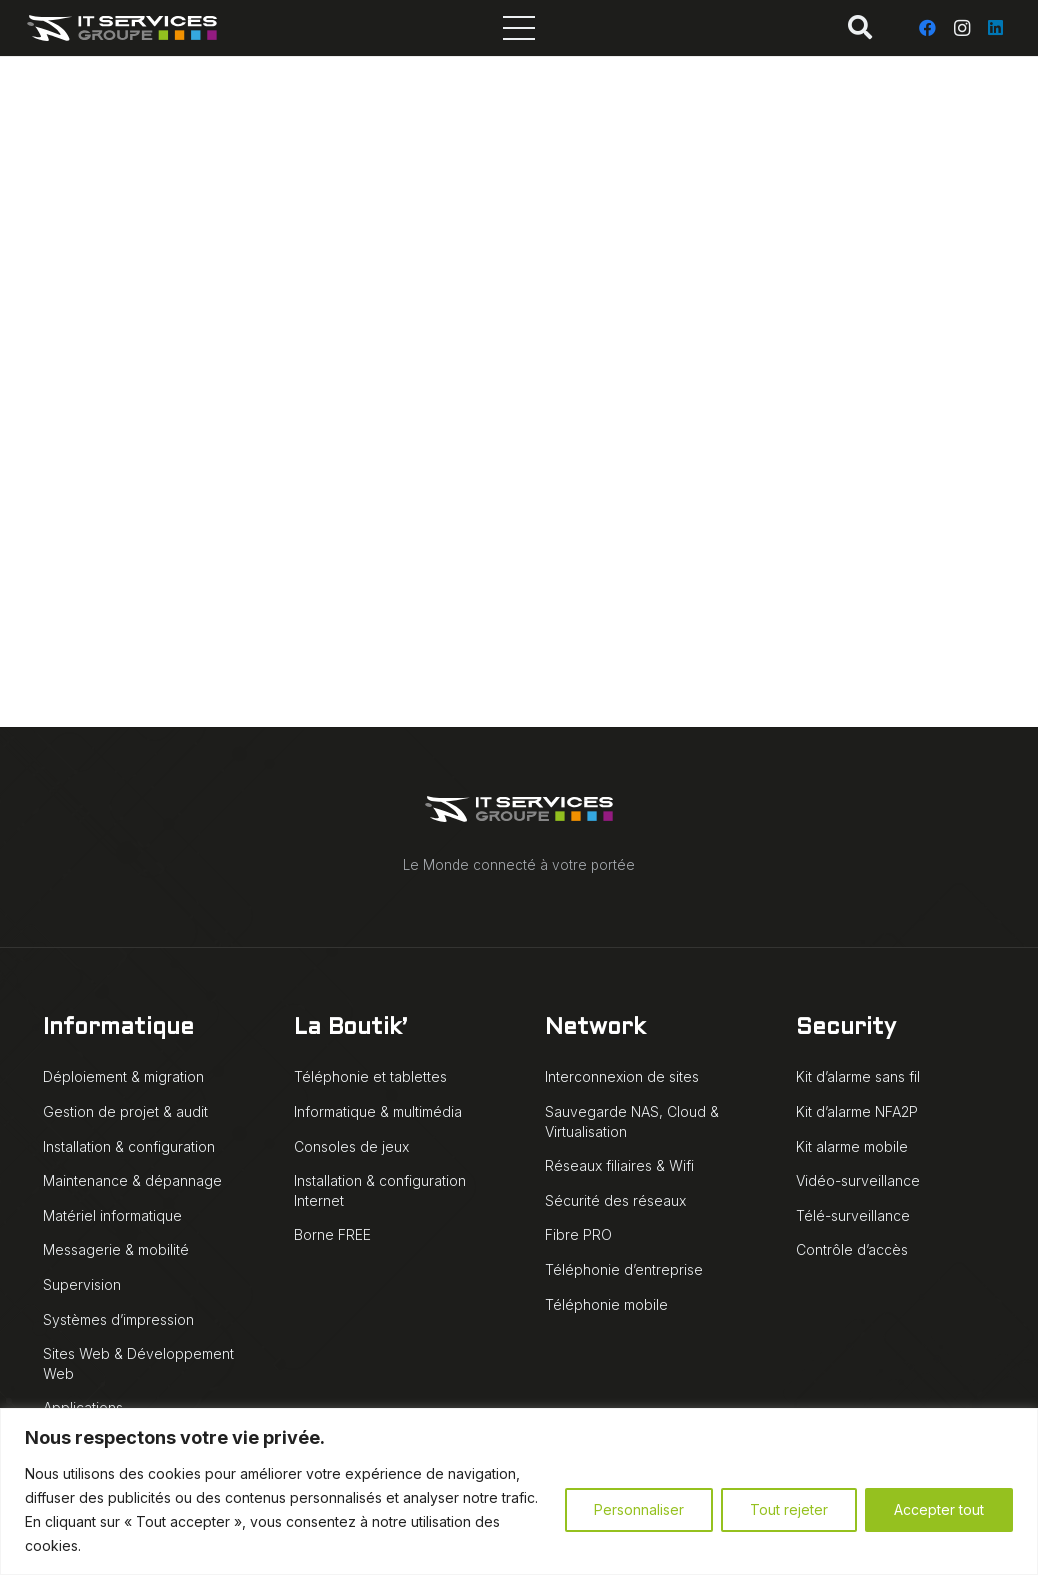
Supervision (82, 1284)
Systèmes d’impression (118, 1319)
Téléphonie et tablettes (370, 1076)
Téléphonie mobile (606, 1304)
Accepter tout (939, 1509)
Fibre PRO (578, 1234)
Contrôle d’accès (852, 1249)
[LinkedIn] (996, 28)
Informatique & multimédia (378, 1111)
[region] (519, 1491)
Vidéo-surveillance (858, 1180)
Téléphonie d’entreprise (624, 1269)
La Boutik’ (350, 1028)
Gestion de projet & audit (125, 1111)
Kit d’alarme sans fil (858, 1076)
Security (846, 1028)
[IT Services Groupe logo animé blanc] (122, 28)
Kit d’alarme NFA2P (857, 1111)
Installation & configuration (129, 1146)
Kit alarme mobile (852, 1146)
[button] (860, 28)
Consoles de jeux (351, 1146)
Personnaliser (639, 1509)
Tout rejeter (789, 1509)
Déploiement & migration (123, 1076)
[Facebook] (928, 28)
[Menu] (518, 28)
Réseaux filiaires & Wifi (619, 1165)
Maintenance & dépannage (132, 1180)
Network (595, 1028)
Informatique (118, 1028)
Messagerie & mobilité (116, 1249)
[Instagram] (962, 28)
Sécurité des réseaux (615, 1200)
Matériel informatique (112, 1215)
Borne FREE (332, 1234)
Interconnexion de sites (622, 1076)
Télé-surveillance (853, 1215)
